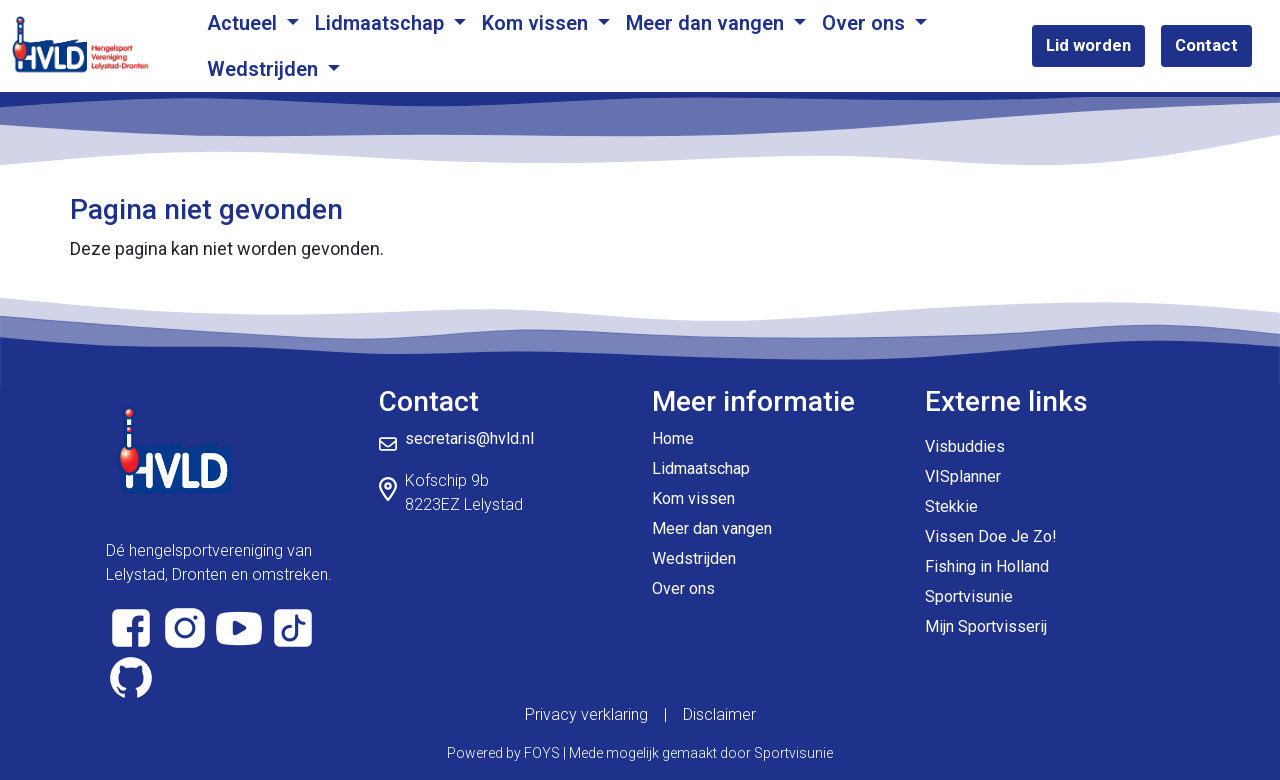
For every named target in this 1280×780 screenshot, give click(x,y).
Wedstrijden (265, 69)
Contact (1206, 45)
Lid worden (1088, 45)
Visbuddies (965, 446)
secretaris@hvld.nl (469, 438)
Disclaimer (719, 714)
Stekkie (951, 506)
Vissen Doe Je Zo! (991, 536)
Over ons (866, 23)
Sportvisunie (969, 596)
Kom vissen (537, 23)
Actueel (244, 23)
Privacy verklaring (586, 714)
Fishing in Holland (987, 566)
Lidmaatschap (382, 23)
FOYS (542, 753)
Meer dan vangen (707, 23)
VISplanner (963, 476)
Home (673, 438)
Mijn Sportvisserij (986, 626)
